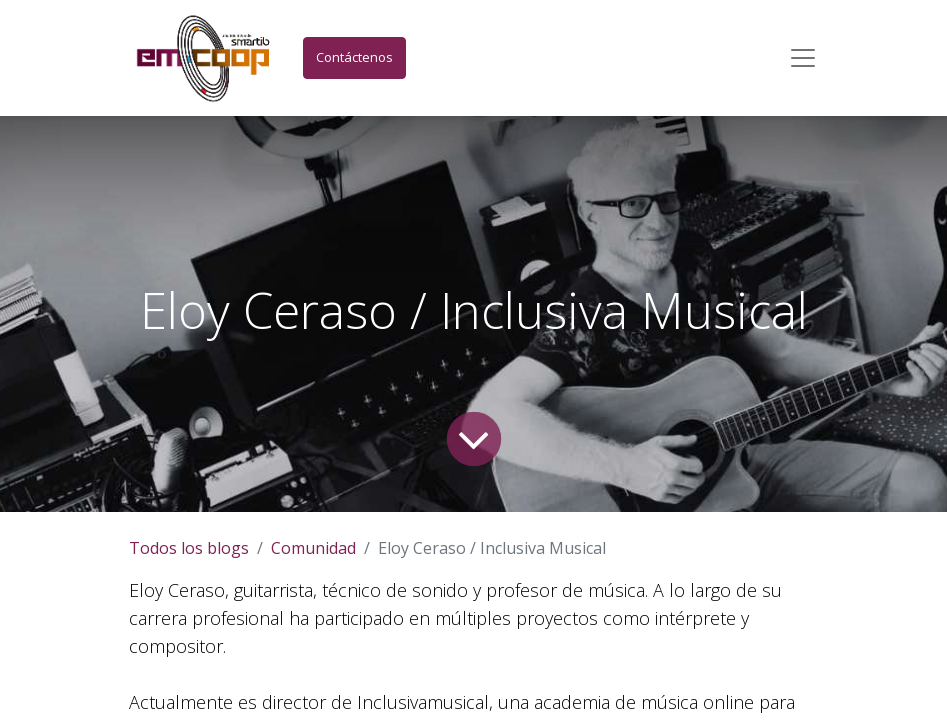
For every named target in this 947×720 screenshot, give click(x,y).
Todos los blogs (189, 548)
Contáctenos (354, 57)
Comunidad (313, 548)
